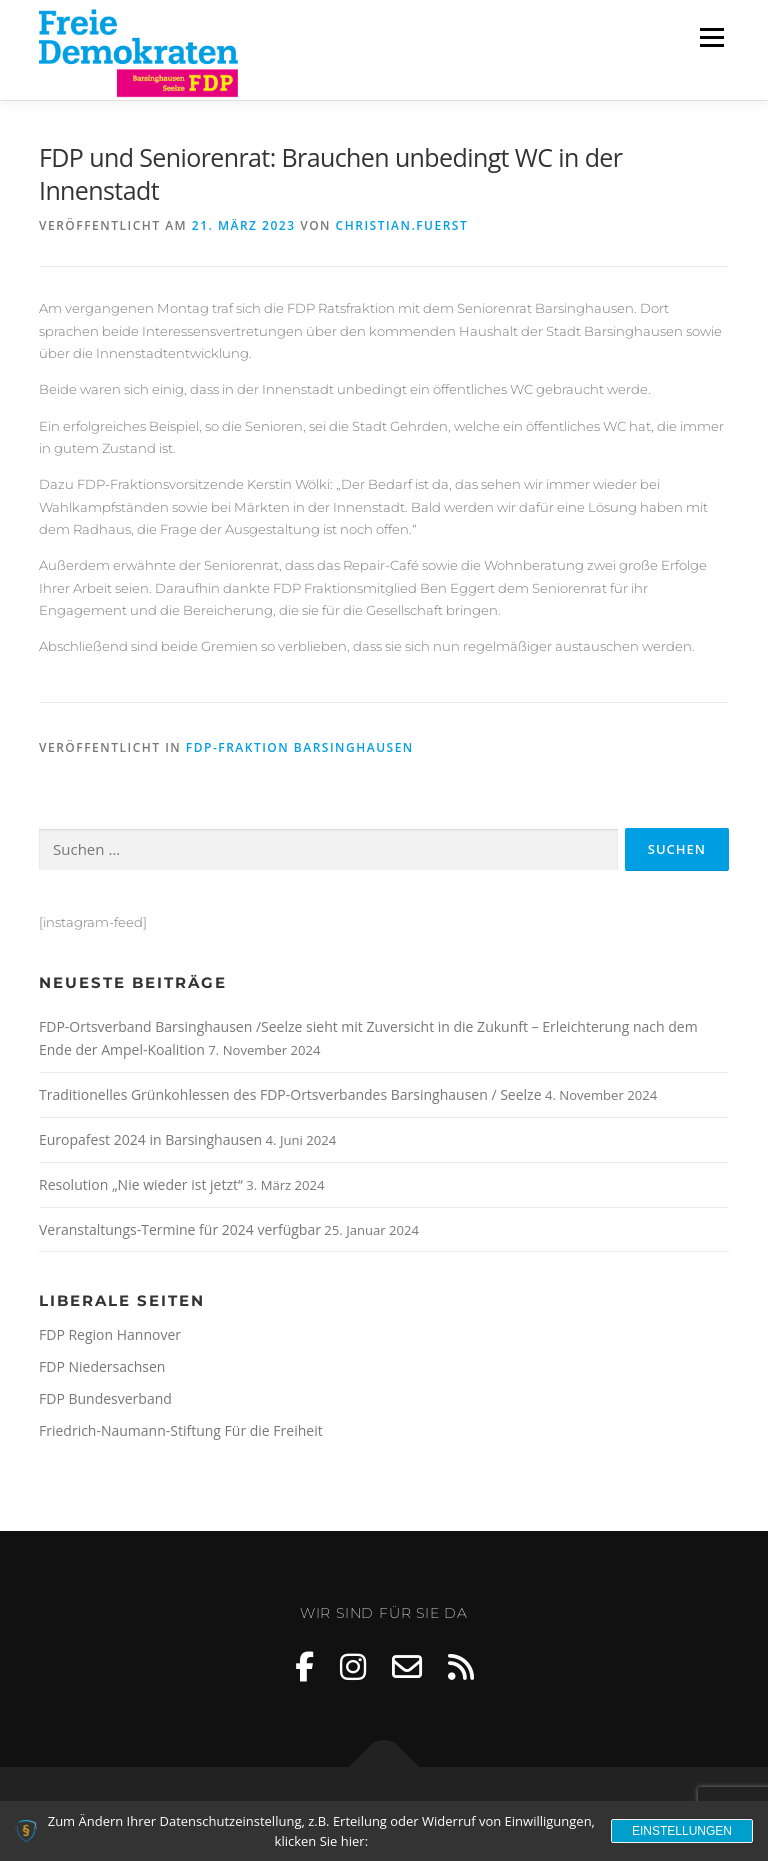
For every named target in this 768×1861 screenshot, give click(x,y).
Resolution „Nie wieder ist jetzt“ (141, 1184)
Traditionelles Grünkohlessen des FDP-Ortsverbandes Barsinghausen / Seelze (290, 1094)
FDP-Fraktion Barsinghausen (300, 747)
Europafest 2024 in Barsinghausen (150, 1139)
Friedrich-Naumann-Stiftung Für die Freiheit (181, 1430)
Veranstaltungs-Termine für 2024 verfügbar (180, 1229)
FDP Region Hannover (110, 1334)
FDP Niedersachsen (102, 1366)
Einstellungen (682, 1831)
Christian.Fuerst (402, 225)
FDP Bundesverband (105, 1398)
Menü (711, 37)
